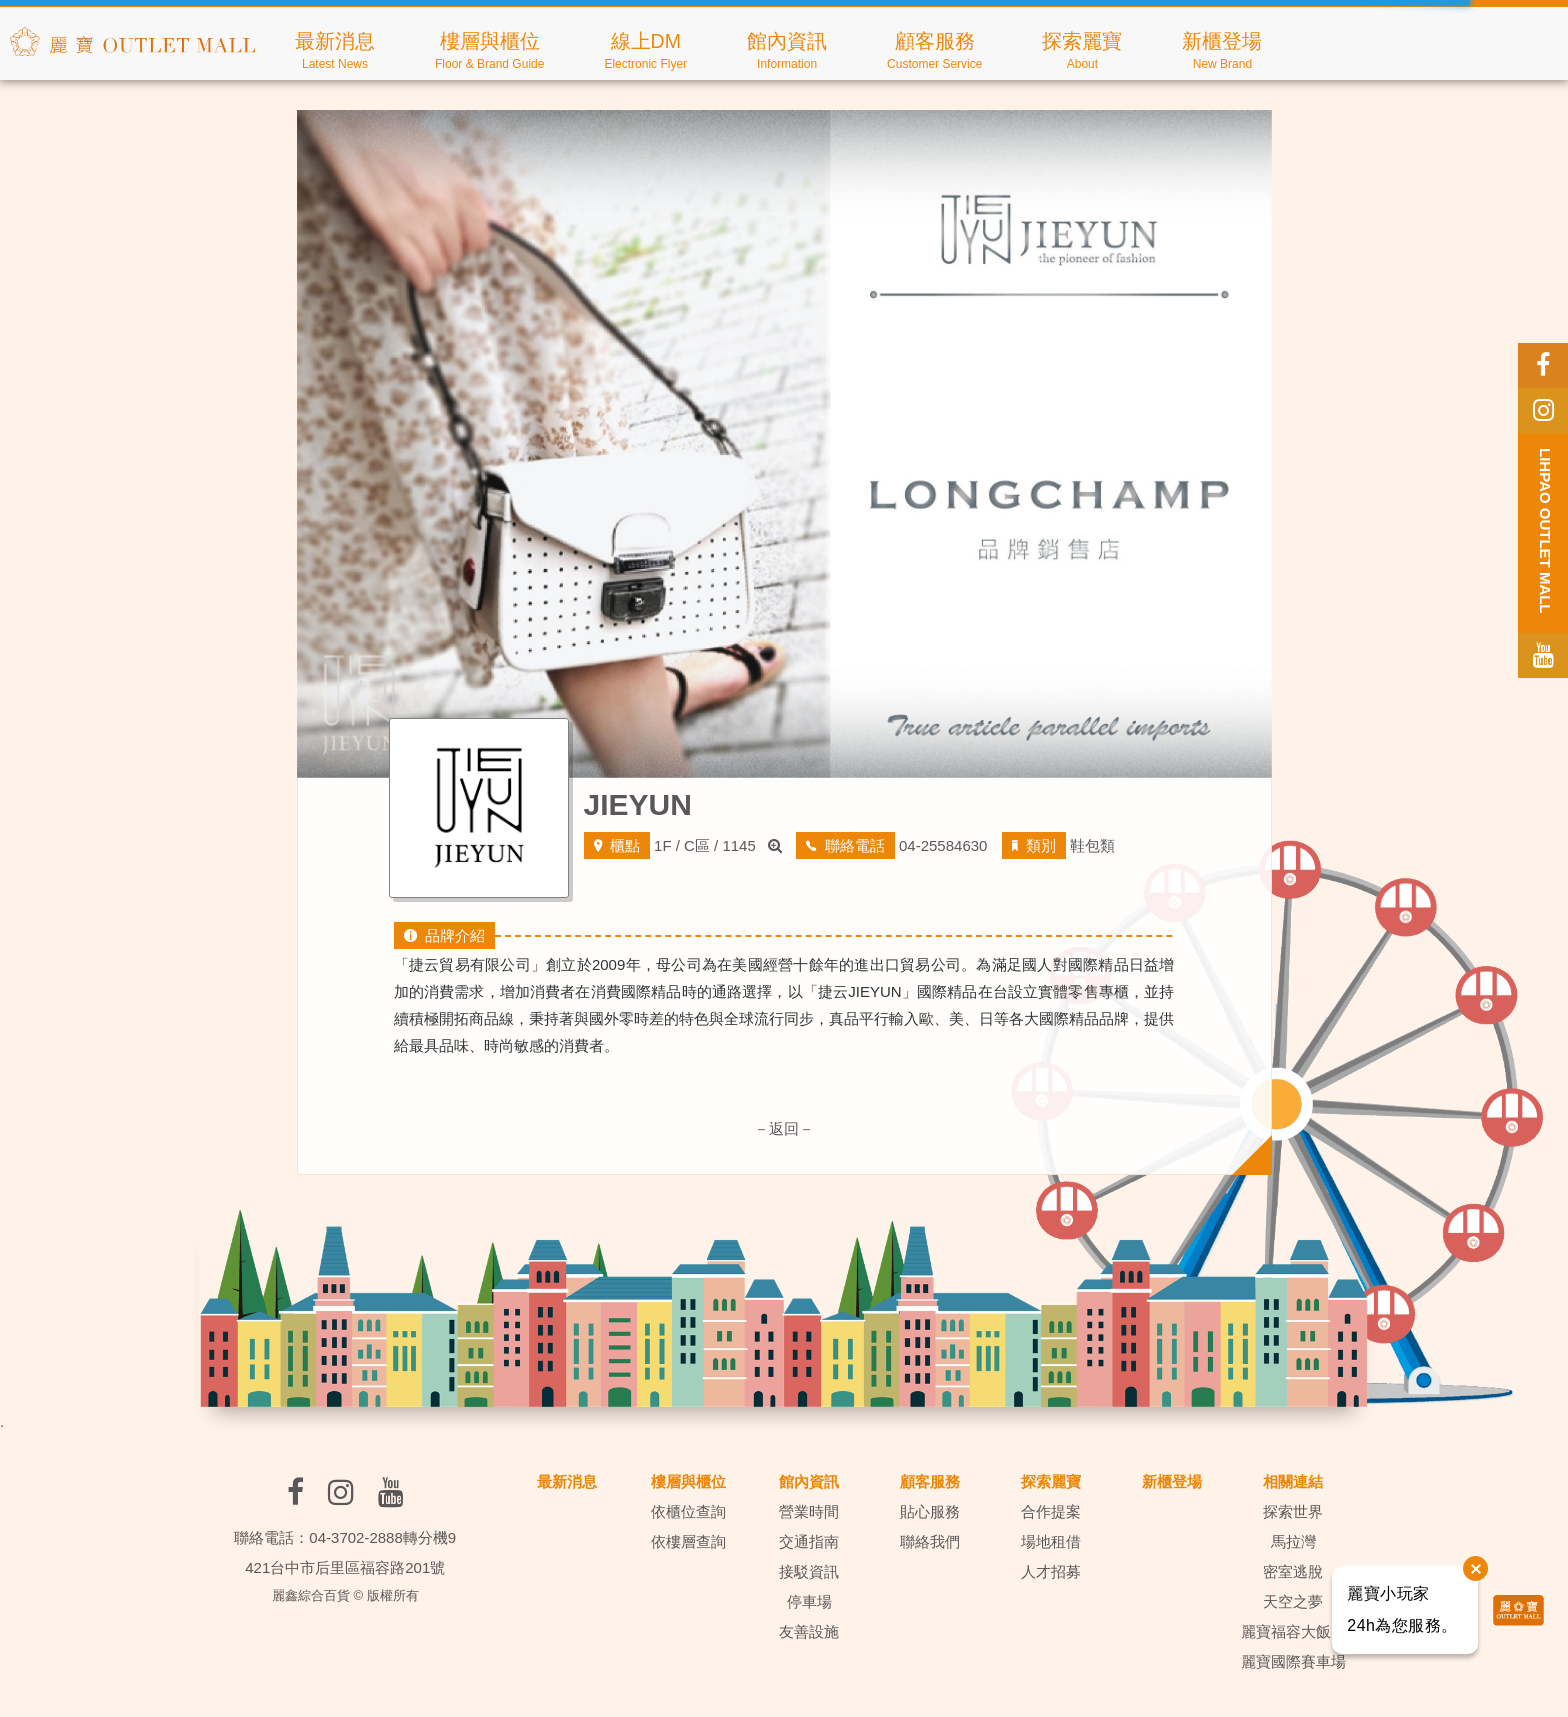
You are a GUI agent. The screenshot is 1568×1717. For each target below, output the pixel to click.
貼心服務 (930, 1511)
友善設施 (809, 1631)
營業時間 (809, 1511)
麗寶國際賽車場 (1293, 1661)
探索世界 (1293, 1511)
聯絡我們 (930, 1541)
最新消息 (567, 1481)
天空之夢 (1293, 1601)
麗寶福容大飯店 (1293, 1631)
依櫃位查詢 (688, 1511)
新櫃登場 (1172, 1481)
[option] (784, 444)
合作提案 (1051, 1511)
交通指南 (809, 1541)
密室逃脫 (1293, 1571)
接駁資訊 (809, 1571)
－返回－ (784, 1128)
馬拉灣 (1293, 1541)
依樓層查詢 (688, 1541)
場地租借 (1051, 1541)
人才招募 (1051, 1571)
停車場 (809, 1601)
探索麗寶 (1051, 1481)
